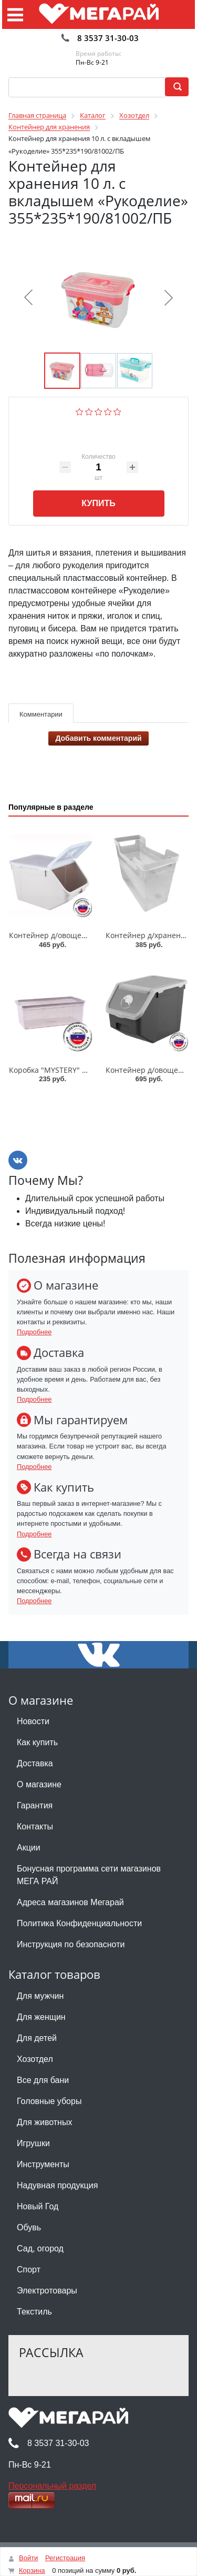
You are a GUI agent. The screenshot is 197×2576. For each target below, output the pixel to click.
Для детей (37, 2038)
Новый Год (37, 2206)
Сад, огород (40, 2248)
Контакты (35, 1826)
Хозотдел (35, 2059)
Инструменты (43, 2164)
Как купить (37, 1742)
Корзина (32, 2570)
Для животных (44, 2122)
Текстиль (34, 2311)
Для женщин (41, 2016)
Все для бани (43, 2080)
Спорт (28, 2269)
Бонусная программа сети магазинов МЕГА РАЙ (89, 1875)
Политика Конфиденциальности (79, 1923)
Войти (28, 2558)
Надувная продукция (57, 2185)
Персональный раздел (52, 2485)
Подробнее (34, 1332)
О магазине (39, 1784)
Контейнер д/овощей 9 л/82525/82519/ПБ (84, 935)
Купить (98, 503)
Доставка (35, 1763)
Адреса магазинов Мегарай (70, 1902)
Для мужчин (40, 1995)
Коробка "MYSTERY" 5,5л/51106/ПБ (70, 1070)
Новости (33, 1721)
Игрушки (33, 2143)
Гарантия (35, 1805)
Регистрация (65, 2558)
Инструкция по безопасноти (71, 1944)
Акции (28, 1847)
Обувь (29, 2227)
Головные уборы (49, 2101)
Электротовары (47, 2290)
